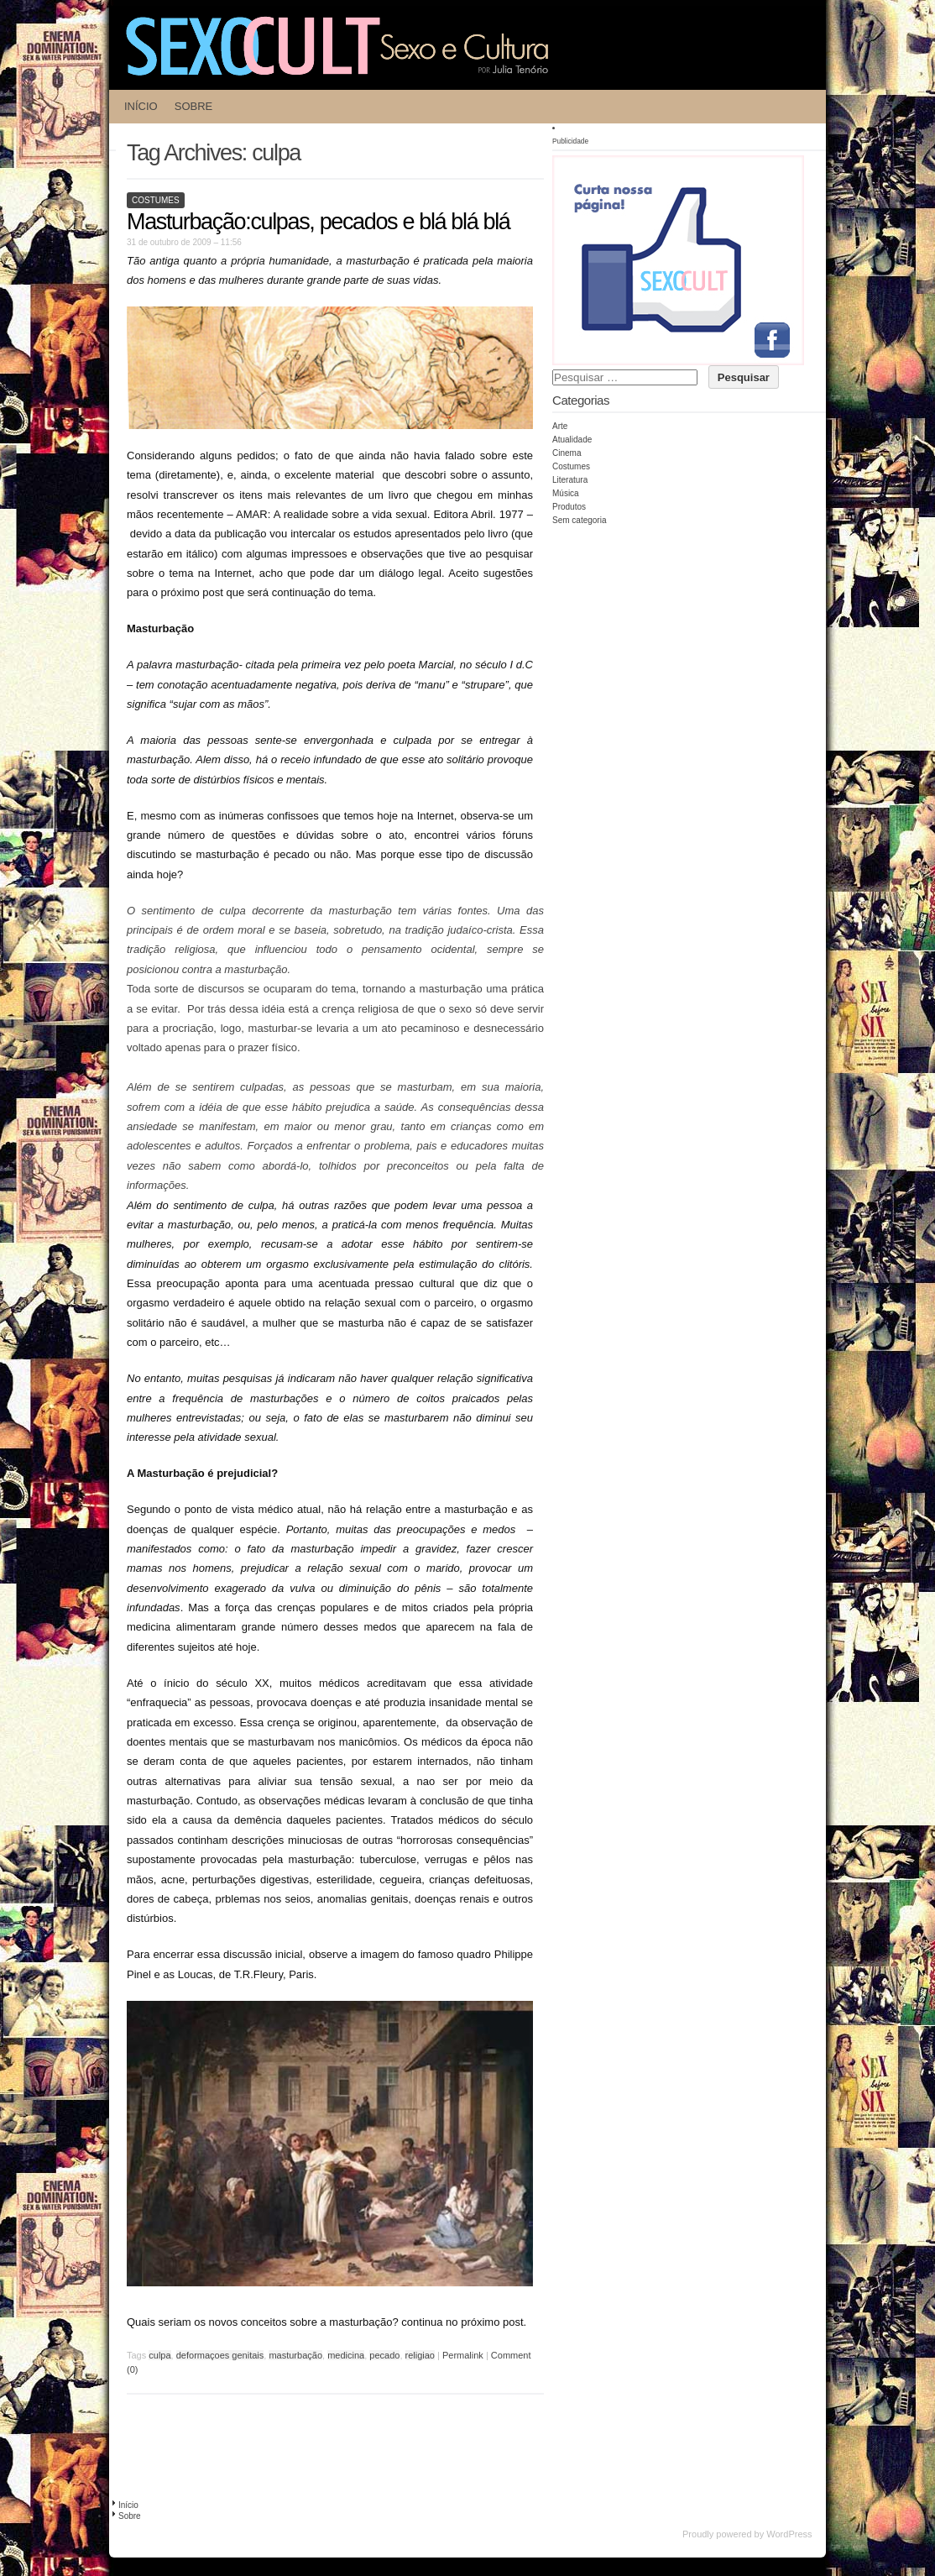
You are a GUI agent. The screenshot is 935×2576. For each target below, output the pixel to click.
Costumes (156, 200)
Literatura (570, 479)
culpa (159, 2355)
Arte (559, 426)
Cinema (566, 453)
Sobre (194, 106)
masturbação (295, 2355)
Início (141, 106)
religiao (420, 2355)
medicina (345, 2355)
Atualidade (572, 439)
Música (565, 493)
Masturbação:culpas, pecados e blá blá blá (318, 221)
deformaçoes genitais (220, 2355)
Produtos (569, 506)
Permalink (462, 2355)
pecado (384, 2355)
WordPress (789, 2534)
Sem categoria (579, 520)
